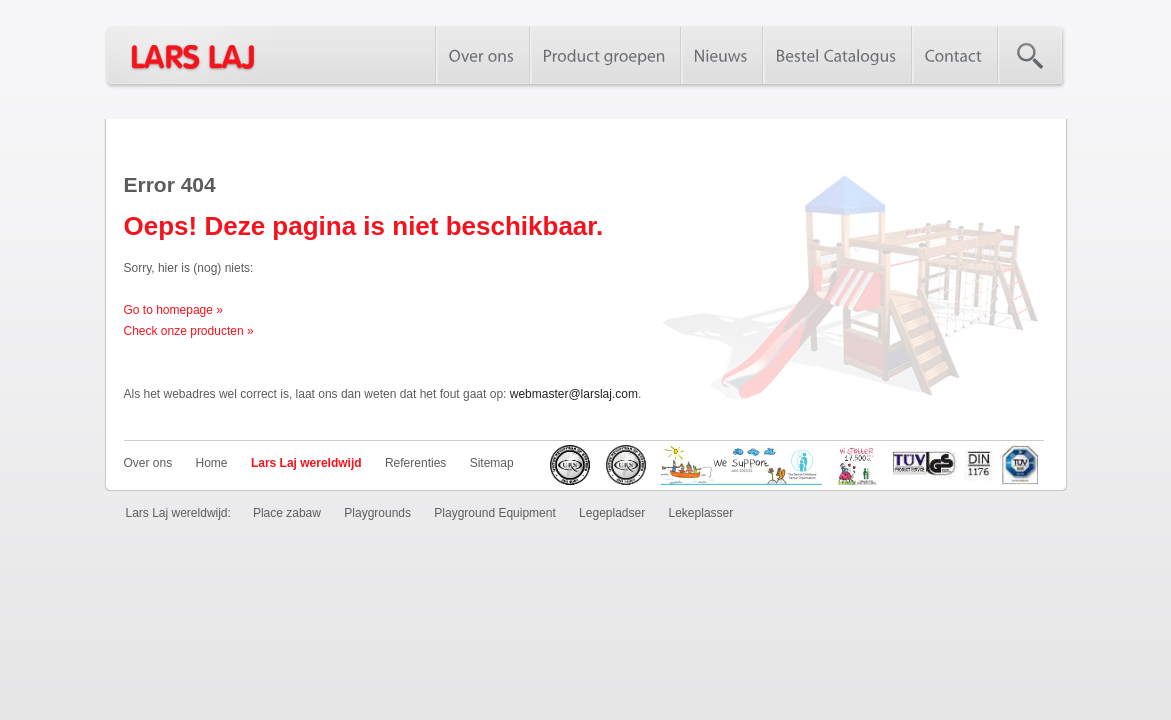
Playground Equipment (494, 513)
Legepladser (612, 513)
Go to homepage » (173, 310)
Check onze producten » (189, 331)
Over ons (148, 463)
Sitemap (492, 463)
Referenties (415, 463)
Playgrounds (377, 513)
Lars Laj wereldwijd (306, 463)
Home (212, 463)
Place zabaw (287, 513)
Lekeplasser (701, 513)
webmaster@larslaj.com (574, 394)
